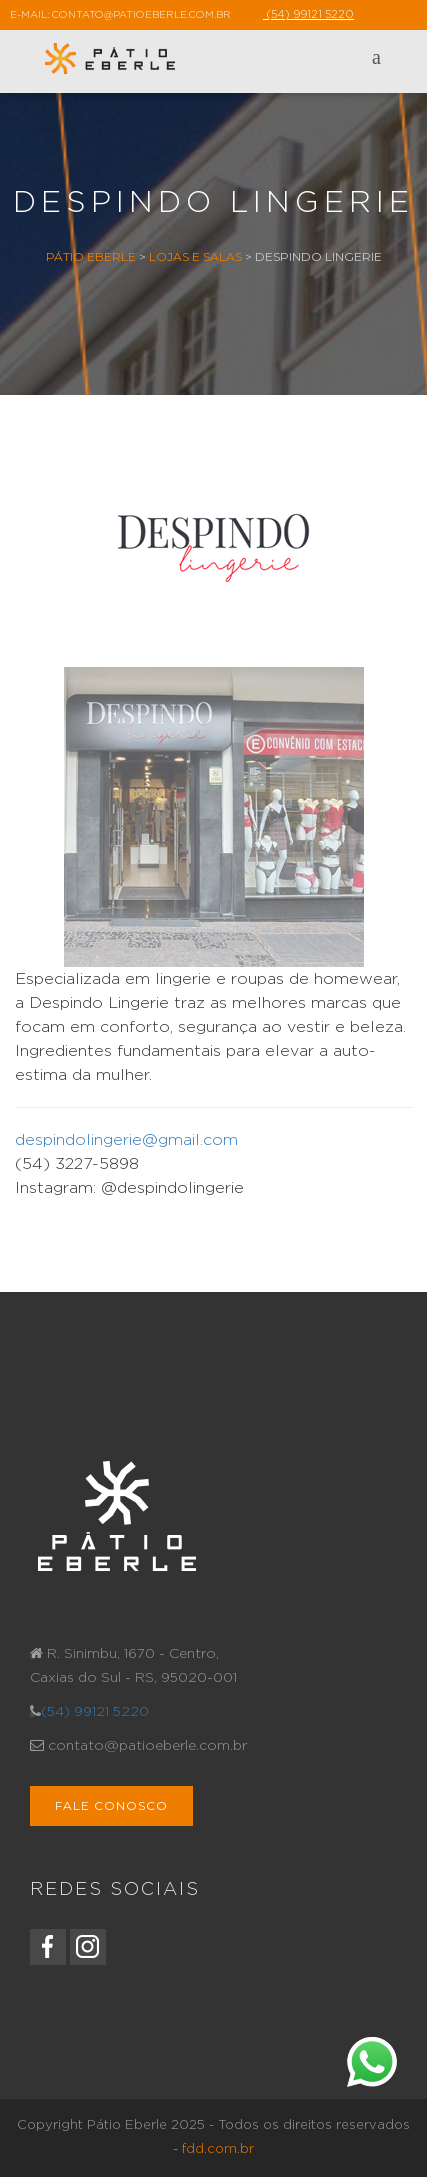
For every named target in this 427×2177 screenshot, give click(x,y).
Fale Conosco (111, 1805)
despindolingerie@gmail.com (126, 1140)
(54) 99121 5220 (95, 1712)
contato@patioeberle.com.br (141, 15)
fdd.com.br (218, 2149)
